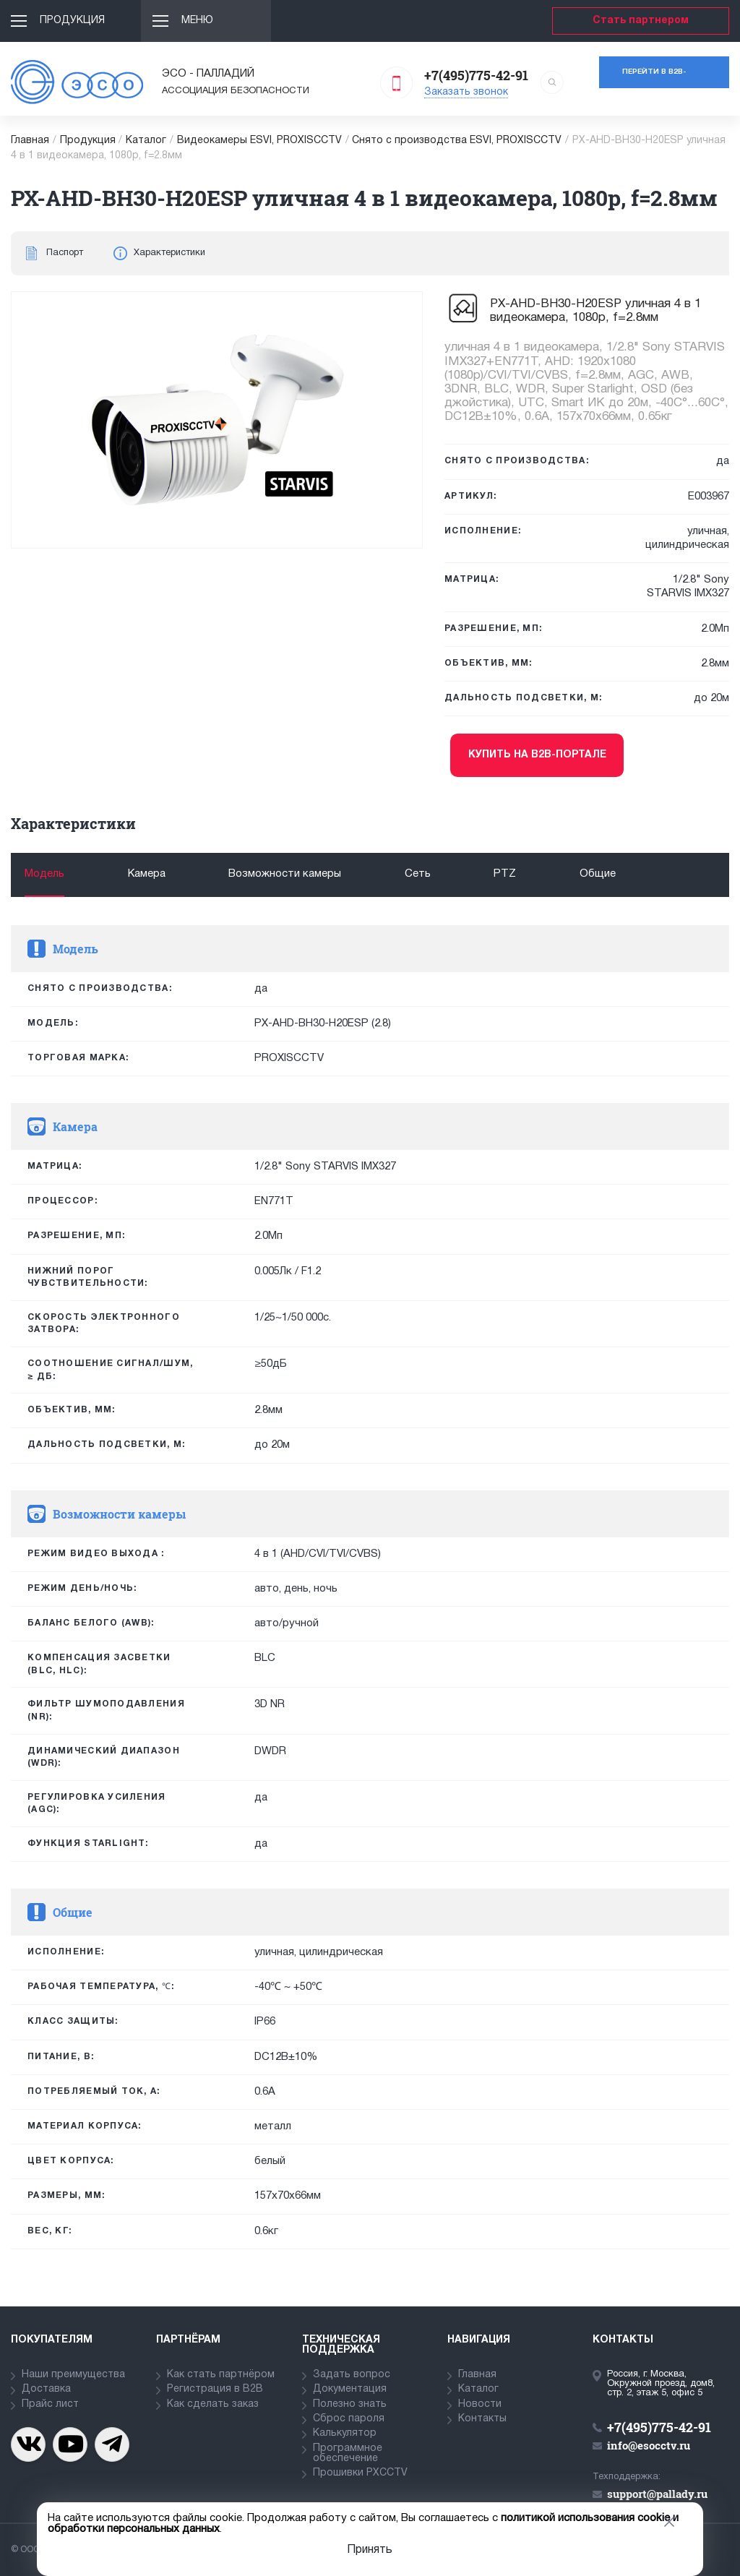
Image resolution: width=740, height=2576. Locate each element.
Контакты (482, 2418)
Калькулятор (345, 2433)
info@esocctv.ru (648, 2445)
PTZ (505, 874)
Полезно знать (350, 2404)
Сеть (418, 874)
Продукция (72, 20)
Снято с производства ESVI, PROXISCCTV (457, 140)
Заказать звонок (466, 92)
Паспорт (64, 253)
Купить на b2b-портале (537, 755)
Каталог (146, 140)
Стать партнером (641, 20)
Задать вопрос (351, 2374)
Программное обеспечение (347, 2453)
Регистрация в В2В (215, 2389)
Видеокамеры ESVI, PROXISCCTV (259, 140)
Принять (369, 2550)
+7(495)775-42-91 (476, 75)
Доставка (46, 2389)
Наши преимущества (73, 2374)
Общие (598, 874)
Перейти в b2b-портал (654, 78)
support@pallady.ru (657, 2493)
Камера (146, 874)
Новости (480, 2404)
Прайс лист (50, 2404)
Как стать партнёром (221, 2374)
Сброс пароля (348, 2418)
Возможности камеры (284, 874)
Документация (350, 2389)
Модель (44, 874)
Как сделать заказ (213, 2404)
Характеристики (169, 253)
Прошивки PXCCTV (360, 2473)
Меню (197, 20)
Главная (30, 140)
